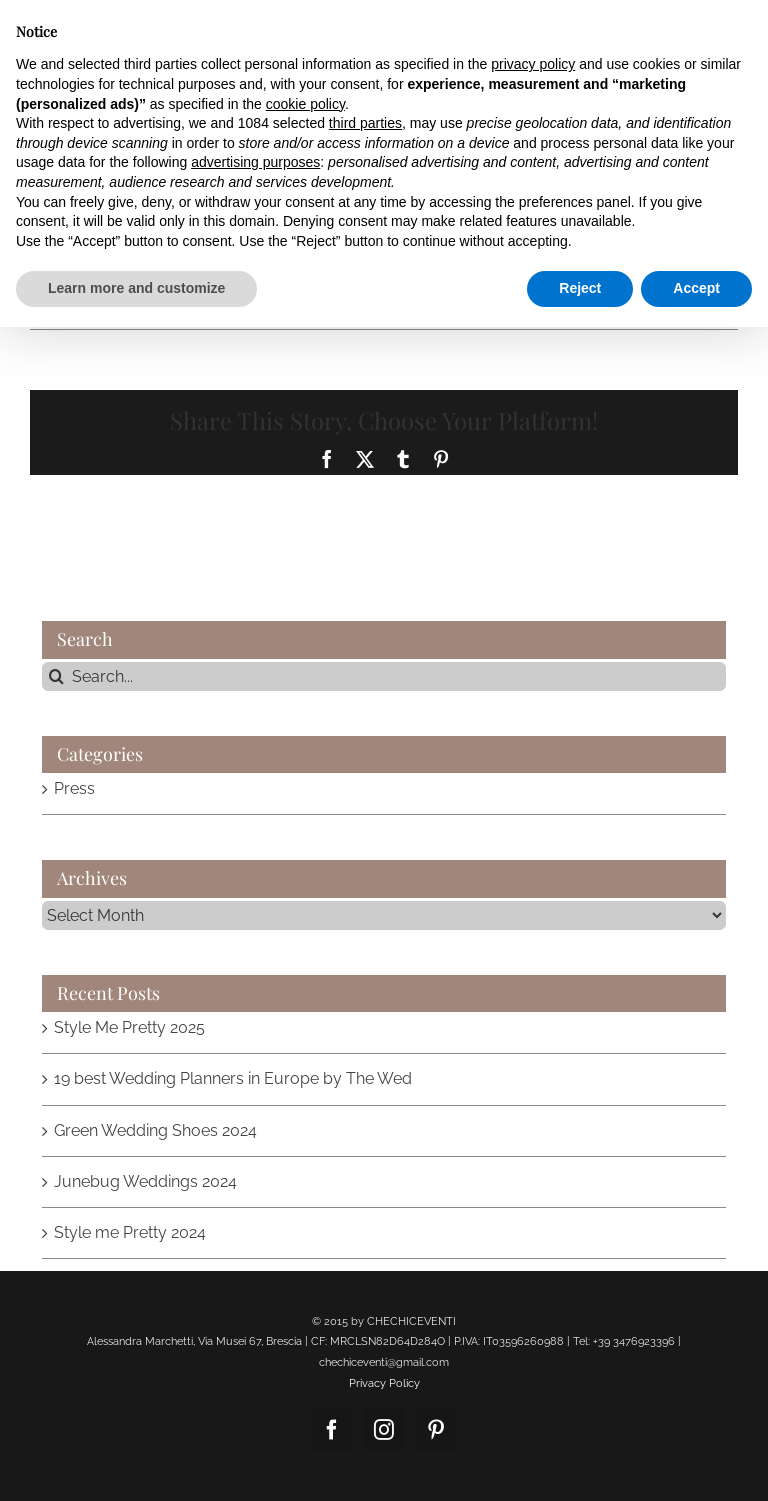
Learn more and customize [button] (136, 288)
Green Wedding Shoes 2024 (155, 1130)
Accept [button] (696, 288)
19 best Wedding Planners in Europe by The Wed (233, 1078)
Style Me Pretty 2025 (129, 1027)
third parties (365, 123)
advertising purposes (255, 162)
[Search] (56, 676)
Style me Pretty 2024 (130, 1232)
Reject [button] (580, 288)
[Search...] (384, 676)
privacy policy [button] (533, 64)
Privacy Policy (384, 1383)
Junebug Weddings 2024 (145, 1181)
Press (74, 788)
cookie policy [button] (305, 104)
